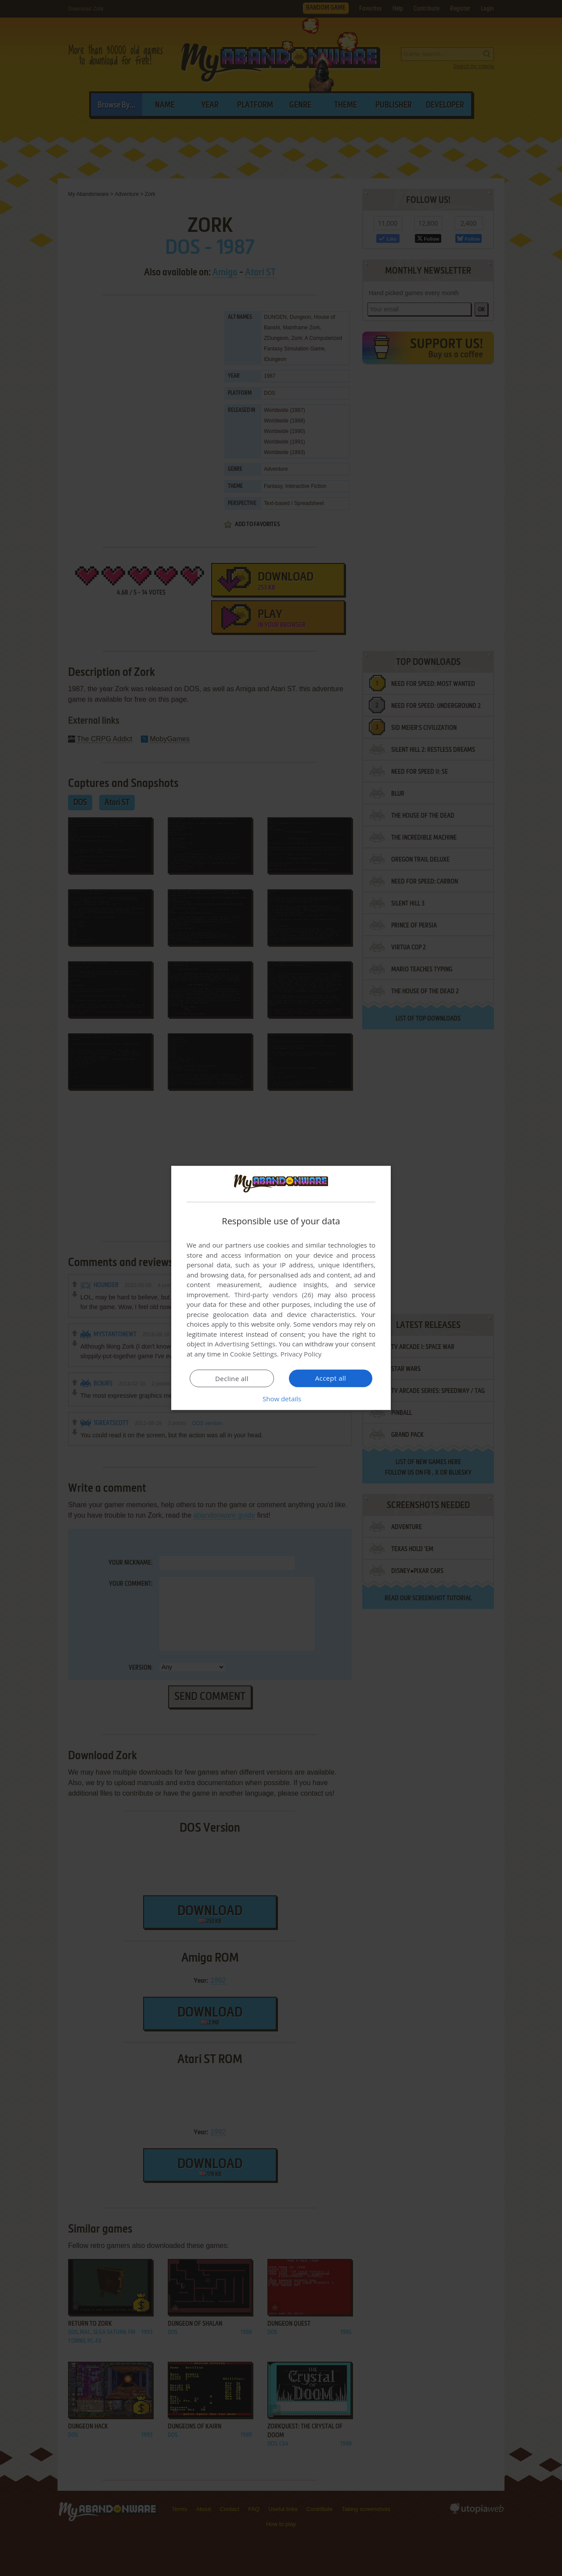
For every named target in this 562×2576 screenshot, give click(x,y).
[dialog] (281, 1288)
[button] (281, 1398)
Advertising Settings (245, 1343)
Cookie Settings (253, 1353)
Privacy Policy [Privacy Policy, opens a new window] (301, 1353)
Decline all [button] (232, 1378)
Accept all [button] (330, 1378)
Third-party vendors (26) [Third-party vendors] (273, 1294)
